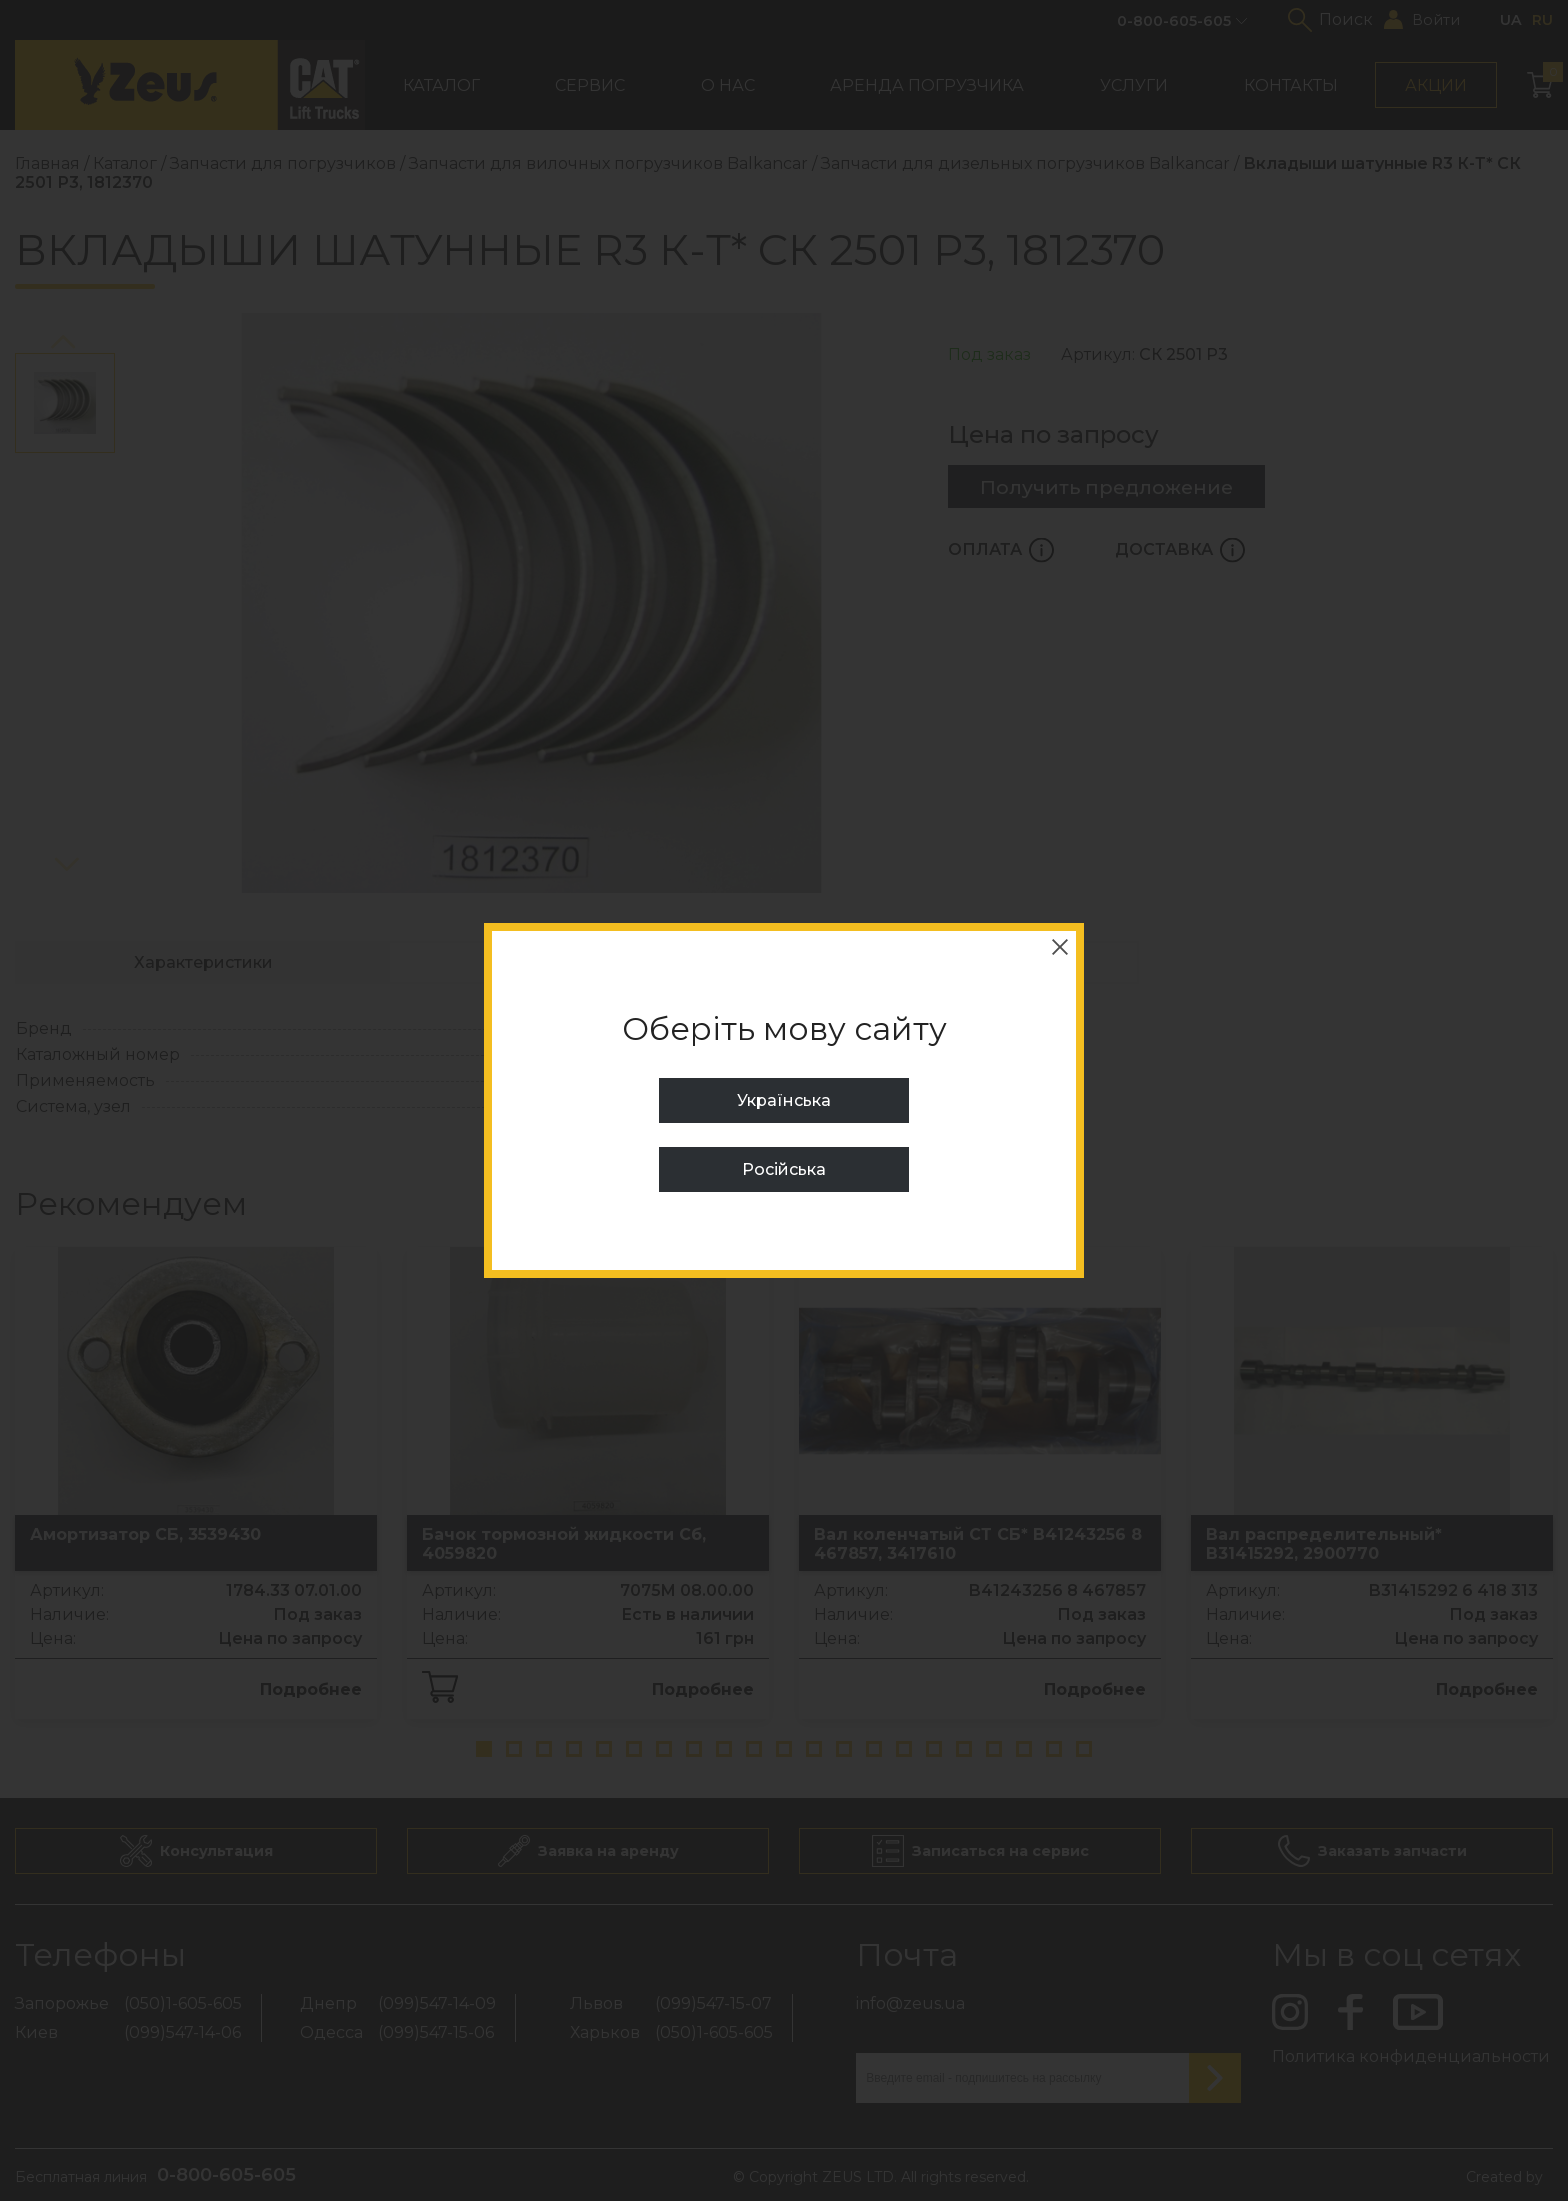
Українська (784, 1100)
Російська (784, 1169)
